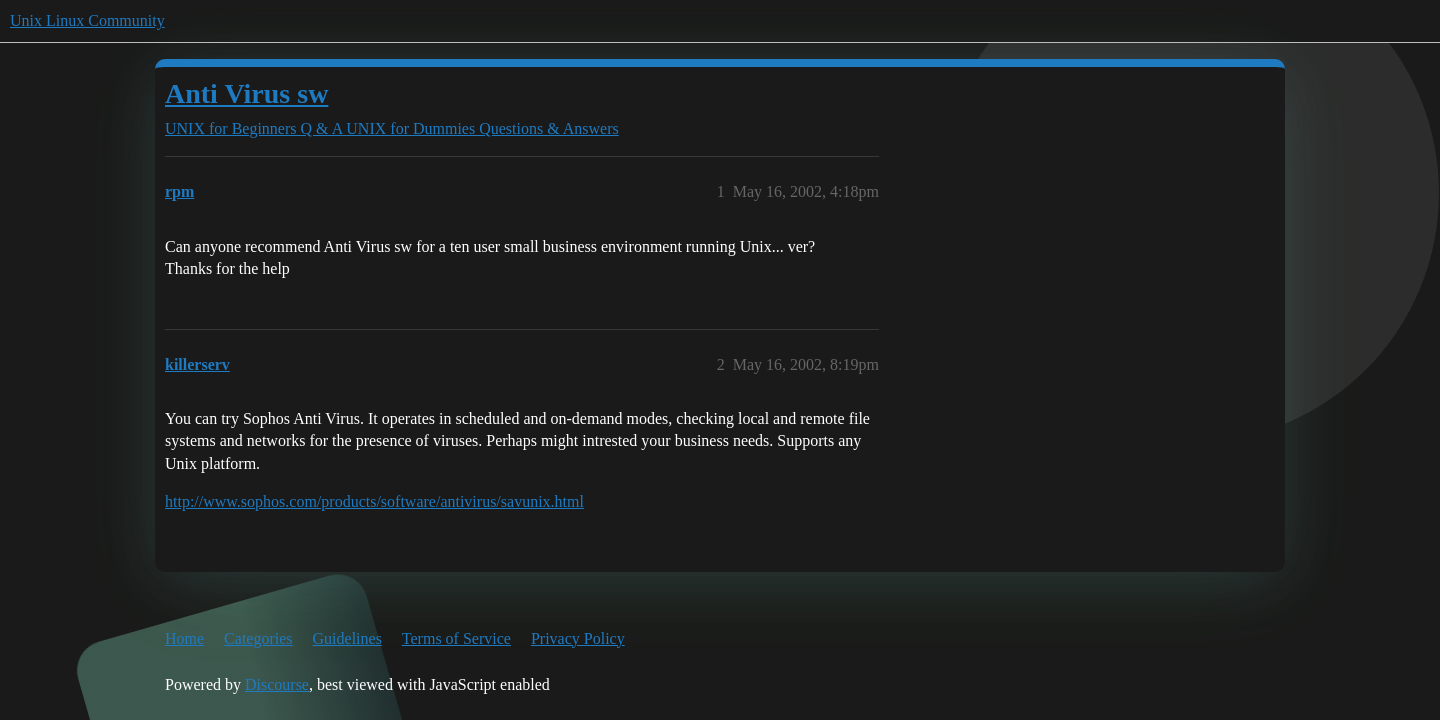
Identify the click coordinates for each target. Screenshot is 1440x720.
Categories (258, 638)
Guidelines (347, 638)
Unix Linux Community (87, 20)
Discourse (277, 684)
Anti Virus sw (246, 93)
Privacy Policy (578, 638)
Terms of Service (456, 638)
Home (184, 638)
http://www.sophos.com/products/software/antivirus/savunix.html (374, 501)
